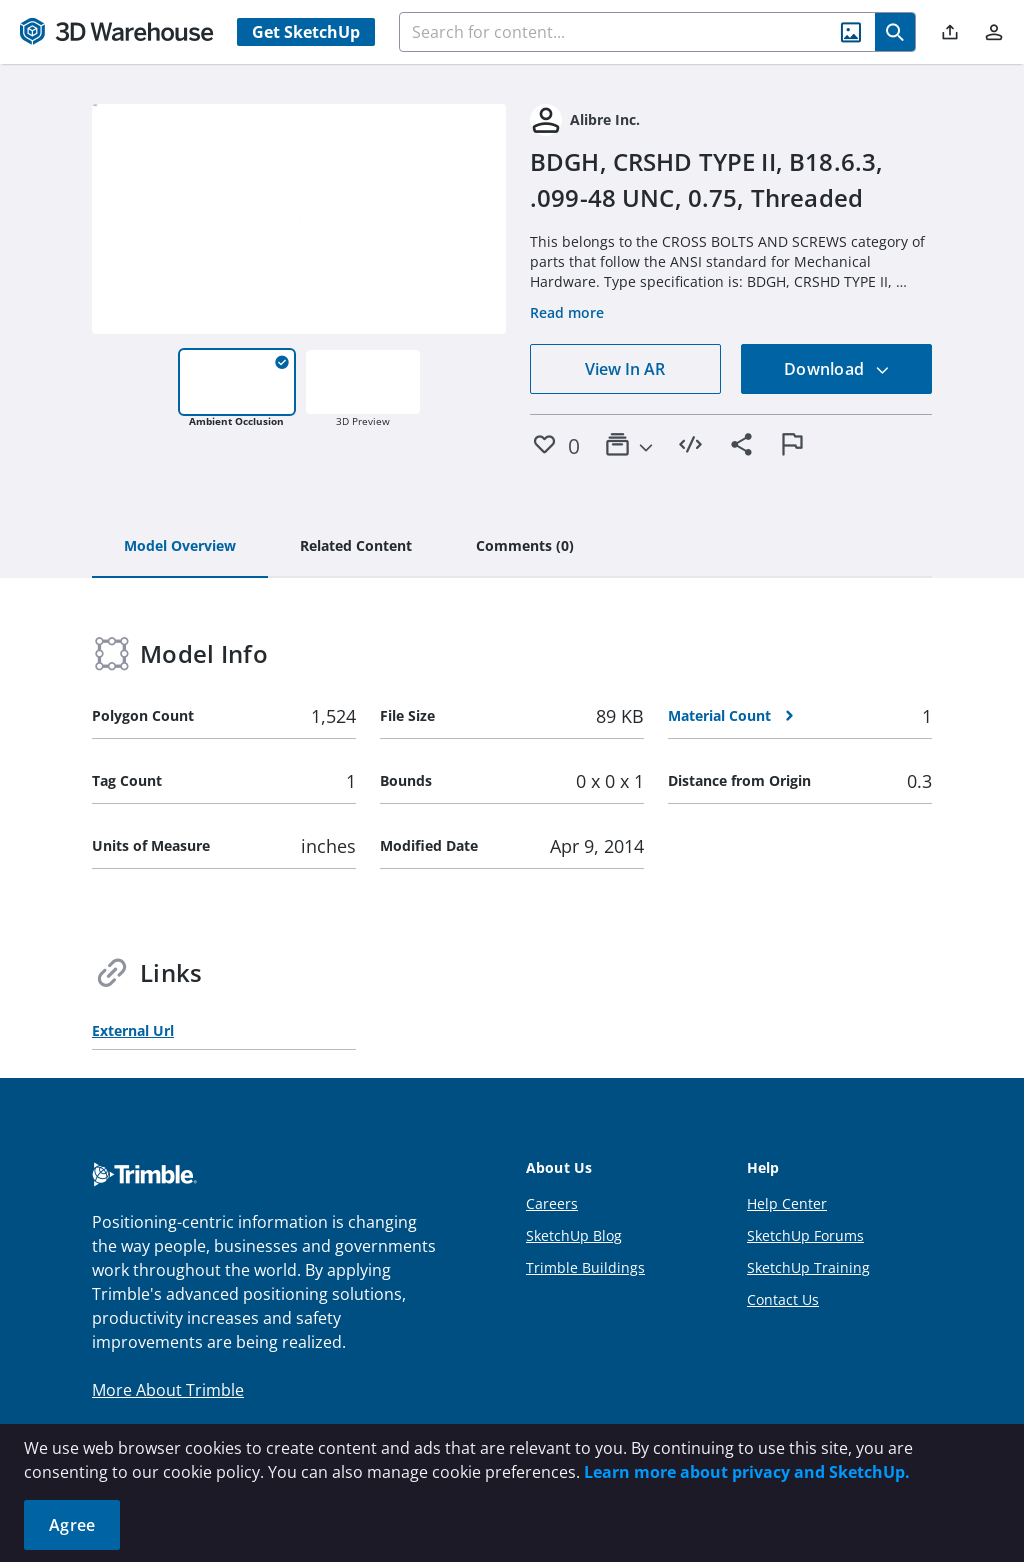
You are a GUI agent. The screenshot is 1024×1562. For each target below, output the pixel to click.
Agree (72, 1525)
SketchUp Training (808, 1267)
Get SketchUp (306, 32)
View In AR (625, 369)
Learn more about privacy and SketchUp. (747, 1472)
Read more (567, 312)
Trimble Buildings (585, 1267)
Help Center (787, 1203)
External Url (133, 1030)
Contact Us (783, 1299)
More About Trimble (168, 1390)
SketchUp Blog (574, 1235)
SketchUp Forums (805, 1235)
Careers (552, 1203)
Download (837, 369)
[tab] (180, 547)
